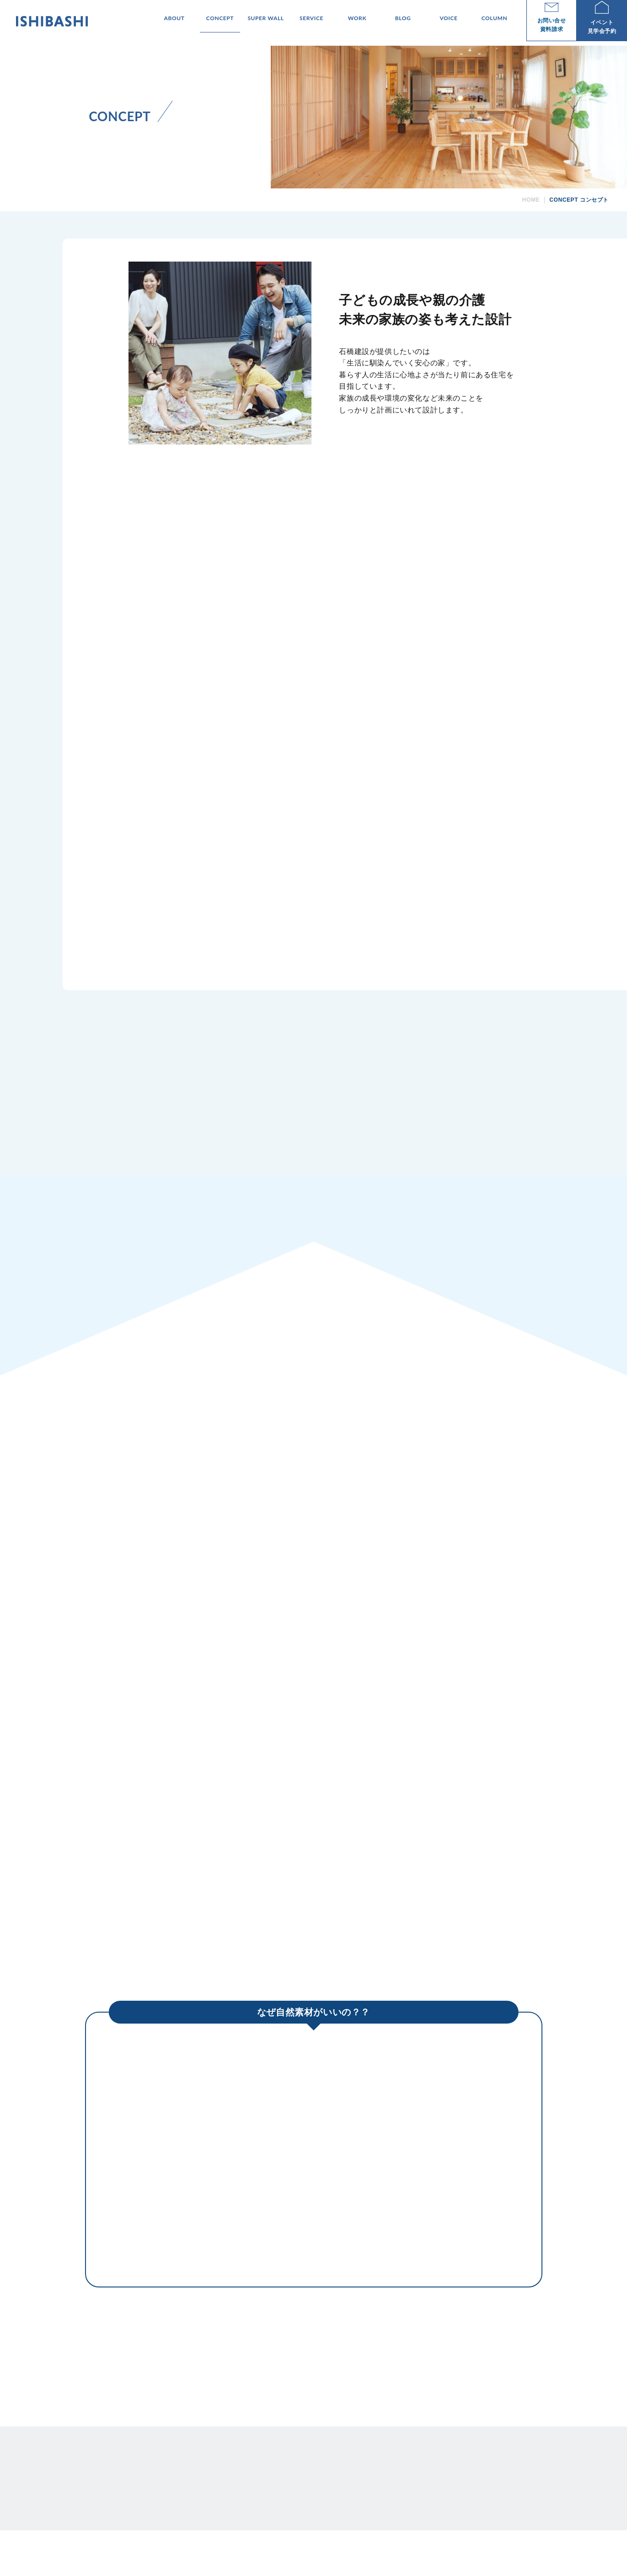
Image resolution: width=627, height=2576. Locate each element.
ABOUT (295, 2462)
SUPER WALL (364, 2462)
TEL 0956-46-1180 (132, 2510)
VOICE (479, 2462)
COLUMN (508, 2462)
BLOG (454, 2462)
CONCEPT (326, 2462)
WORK (430, 2462)
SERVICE (402, 2462)
